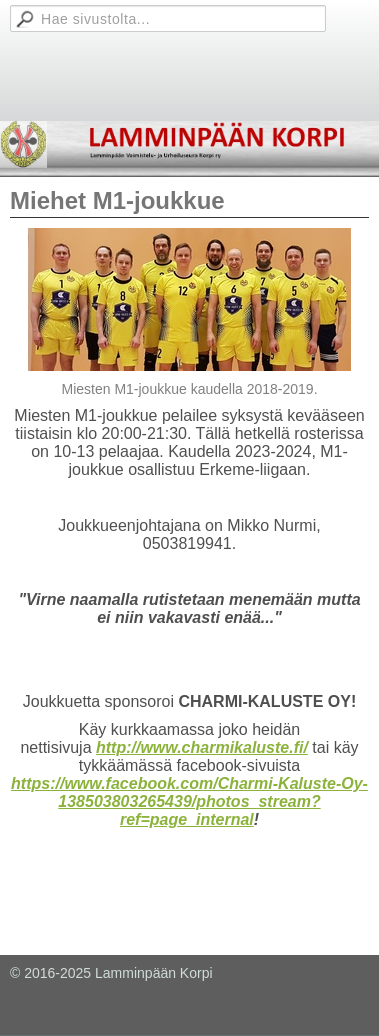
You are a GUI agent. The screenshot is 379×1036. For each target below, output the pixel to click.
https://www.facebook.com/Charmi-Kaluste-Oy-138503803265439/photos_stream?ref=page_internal (189, 801)
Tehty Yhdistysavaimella (84, 992)
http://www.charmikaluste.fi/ (202, 747)
